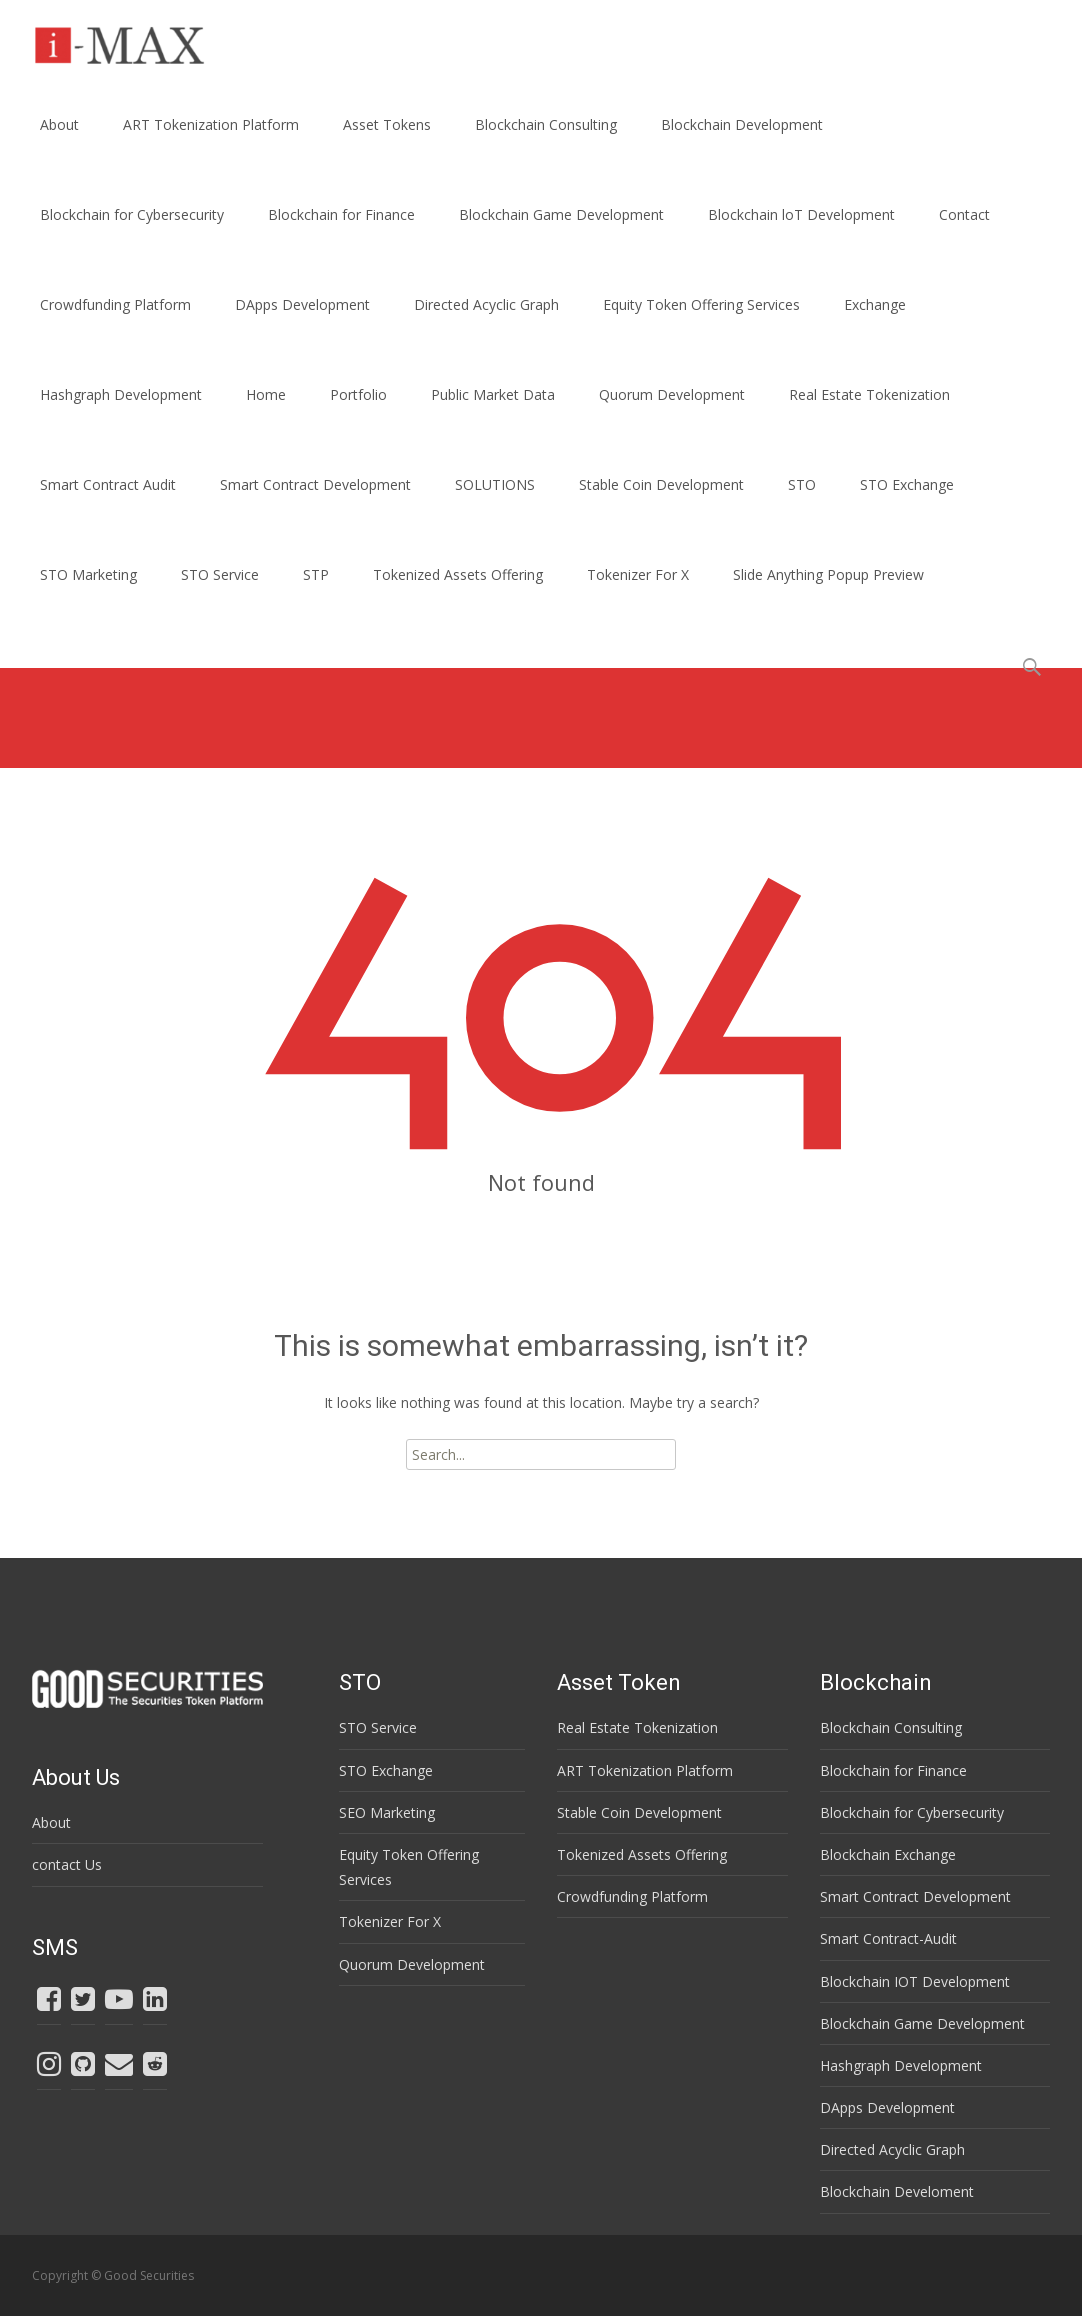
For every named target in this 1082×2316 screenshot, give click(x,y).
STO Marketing (88, 574)
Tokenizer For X (638, 574)
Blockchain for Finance (341, 214)
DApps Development (302, 304)
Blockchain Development (742, 124)
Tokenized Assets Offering (458, 574)
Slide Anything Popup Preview (828, 574)
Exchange (875, 304)
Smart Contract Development (315, 484)
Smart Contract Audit (108, 484)
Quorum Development (672, 394)
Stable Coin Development (661, 484)
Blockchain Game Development (561, 214)
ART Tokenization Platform (211, 124)
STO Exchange (907, 484)
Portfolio (358, 394)
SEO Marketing (387, 1812)
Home (266, 394)
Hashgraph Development (121, 394)
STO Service (220, 574)
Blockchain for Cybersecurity (132, 214)
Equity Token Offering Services (701, 304)
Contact (964, 214)
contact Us (67, 1864)
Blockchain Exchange (888, 1854)
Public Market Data (493, 394)
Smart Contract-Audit (888, 1938)
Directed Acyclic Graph (486, 304)
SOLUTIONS (495, 484)
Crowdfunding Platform (115, 304)
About (59, 124)
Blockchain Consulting (546, 124)
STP (316, 574)
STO (802, 484)
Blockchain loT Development (801, 214)
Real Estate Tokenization (869, 394)
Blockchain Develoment (897, 2191)
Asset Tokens (387, 124)
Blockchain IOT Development (915, 1981)
